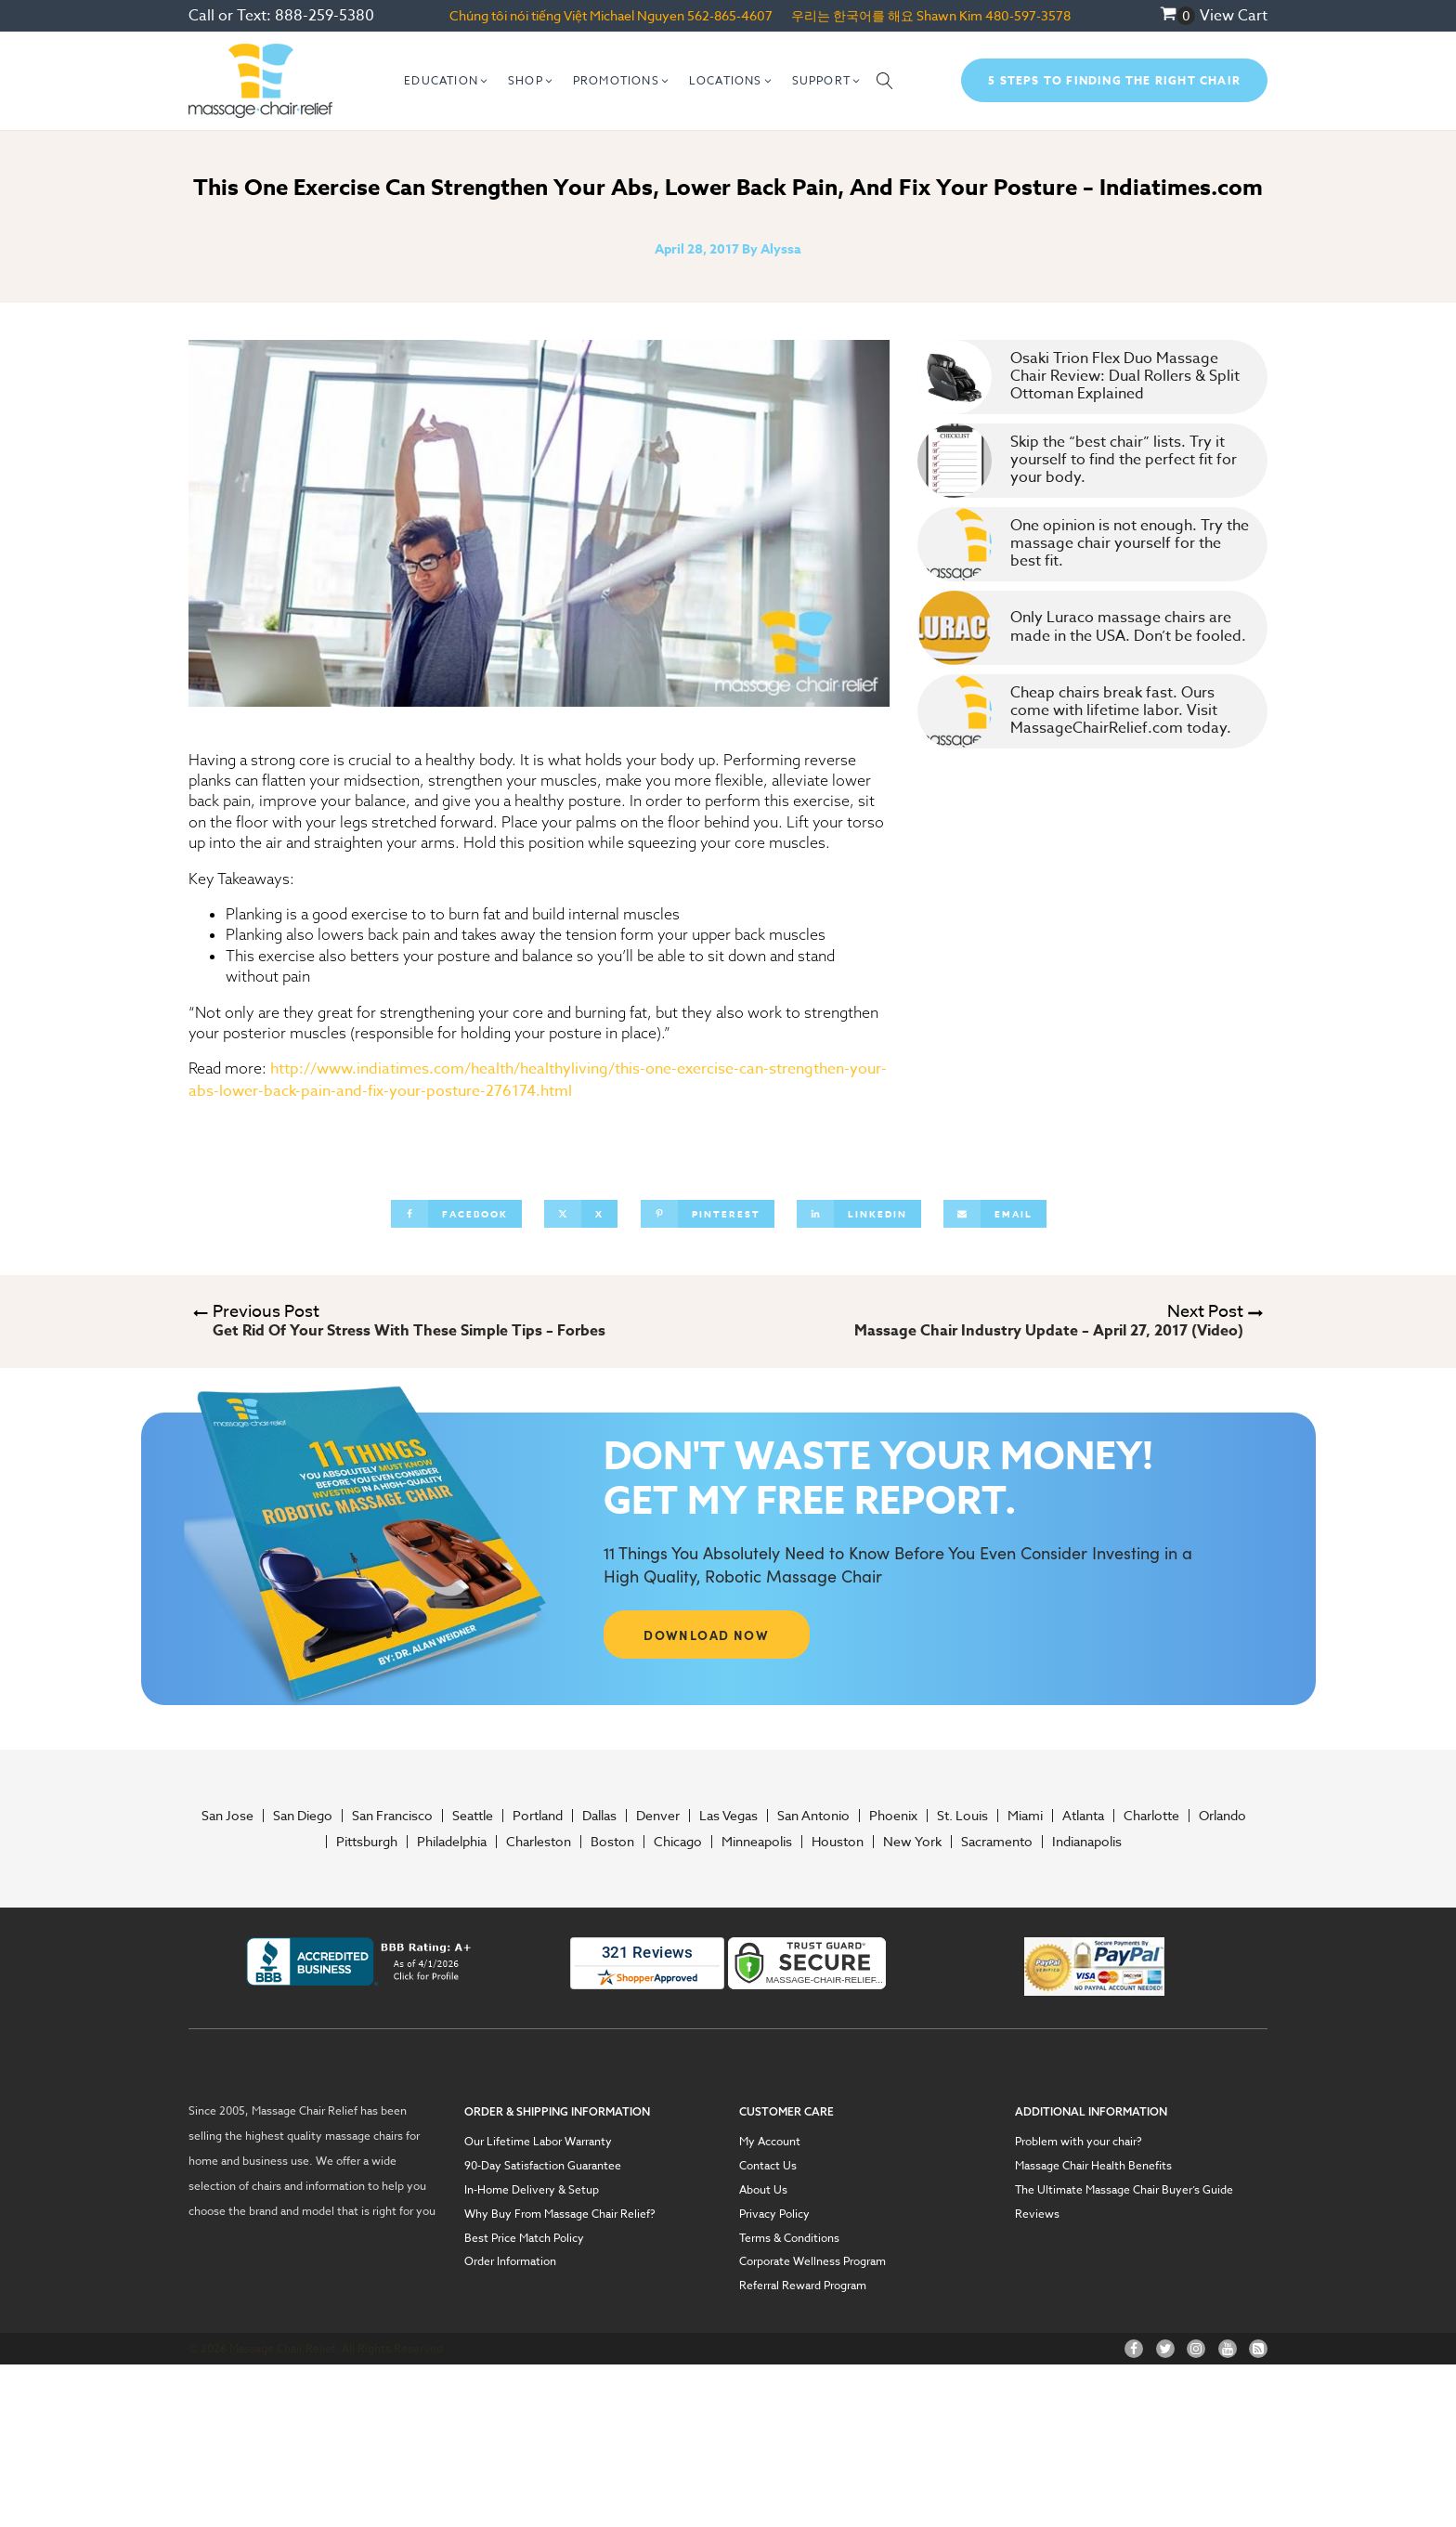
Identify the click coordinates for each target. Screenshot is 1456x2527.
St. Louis (962, 1815)
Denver (658, 1815)
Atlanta (1083, 1815)
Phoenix (893, 1815)
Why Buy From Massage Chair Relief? (560, 2214)
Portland (538, 1815)
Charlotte (1151, 1815)
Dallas (599, 1815)
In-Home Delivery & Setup (531, 2189)
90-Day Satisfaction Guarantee (542, 2165)
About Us (763, 2189)
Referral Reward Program (802, 2285)
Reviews (1037, 2214)
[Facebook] (456, 1214)
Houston (838, 1841)
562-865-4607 (730, 15)
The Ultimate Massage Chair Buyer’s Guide (1124, 2189)
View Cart (1234, 15)
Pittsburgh (366, 1841)
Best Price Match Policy (524, 2238)
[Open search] (885, 81)
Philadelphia (452, 1841)
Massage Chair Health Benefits (1093, 2165)
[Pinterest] (707, 1214)
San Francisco (392, 1815)
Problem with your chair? (1078, 2141)
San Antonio (813, 1815)
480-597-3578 (1028, 15)
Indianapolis (1087, 1841)
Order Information (510, 2261)
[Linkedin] (859, 1214)
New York (912, 1841)
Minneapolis (757, 1841)
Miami (1025, 1815)
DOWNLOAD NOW (706, 1634)
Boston (612, 1841)
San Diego (302, 1815)
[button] (447, 81)
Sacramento (997, 1841)
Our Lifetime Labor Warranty (538, 2141)
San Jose (228, 1815)
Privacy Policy (774, 2214)
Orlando (1222, 1815)
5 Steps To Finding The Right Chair (1114, 80)
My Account (769, 2141)
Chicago (678, 1841)
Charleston (538, 1841)
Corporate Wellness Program (812, 2261)
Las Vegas (728, 1815)
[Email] (994, 1214)
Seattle (472, 1815)
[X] (581, 1214)
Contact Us (768, 2165)
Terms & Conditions (789, 2238)
